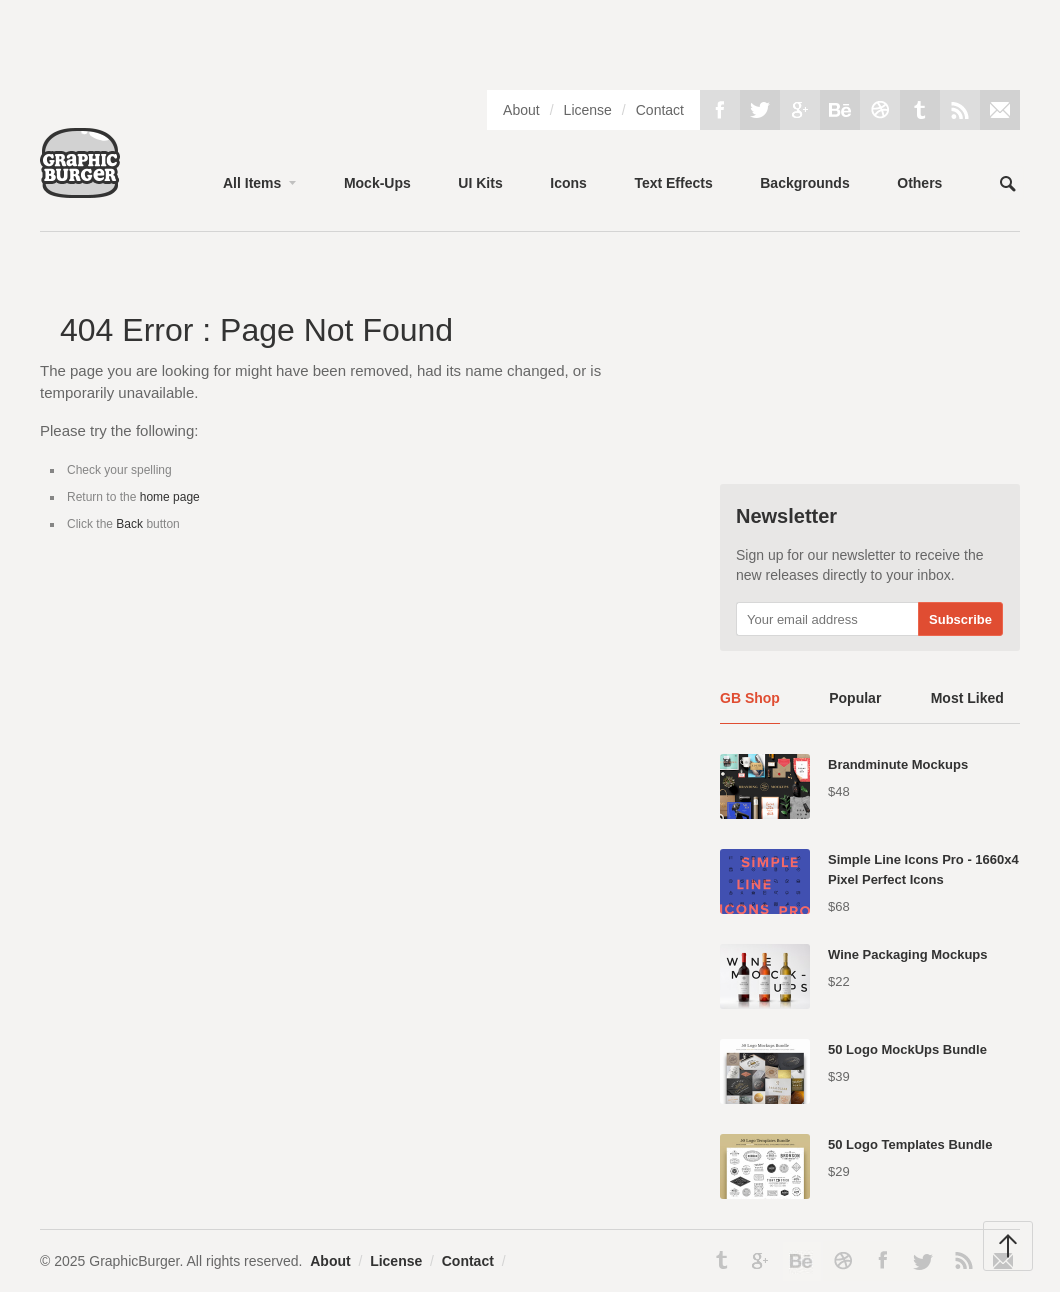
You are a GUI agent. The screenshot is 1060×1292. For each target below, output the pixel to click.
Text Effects (673, 183)
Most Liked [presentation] (967, 698)
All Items (252, 183)
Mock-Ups (377, 183)
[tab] (750, 706)
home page (170, 497)
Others (919, 183)
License (588, 110)
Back (129, 524)
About (521, 110)
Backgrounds (804, 183)
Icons (568, 183)
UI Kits (480, 183)
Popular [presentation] (855, 698)
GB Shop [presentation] (750, 698)
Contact (660, 110)
